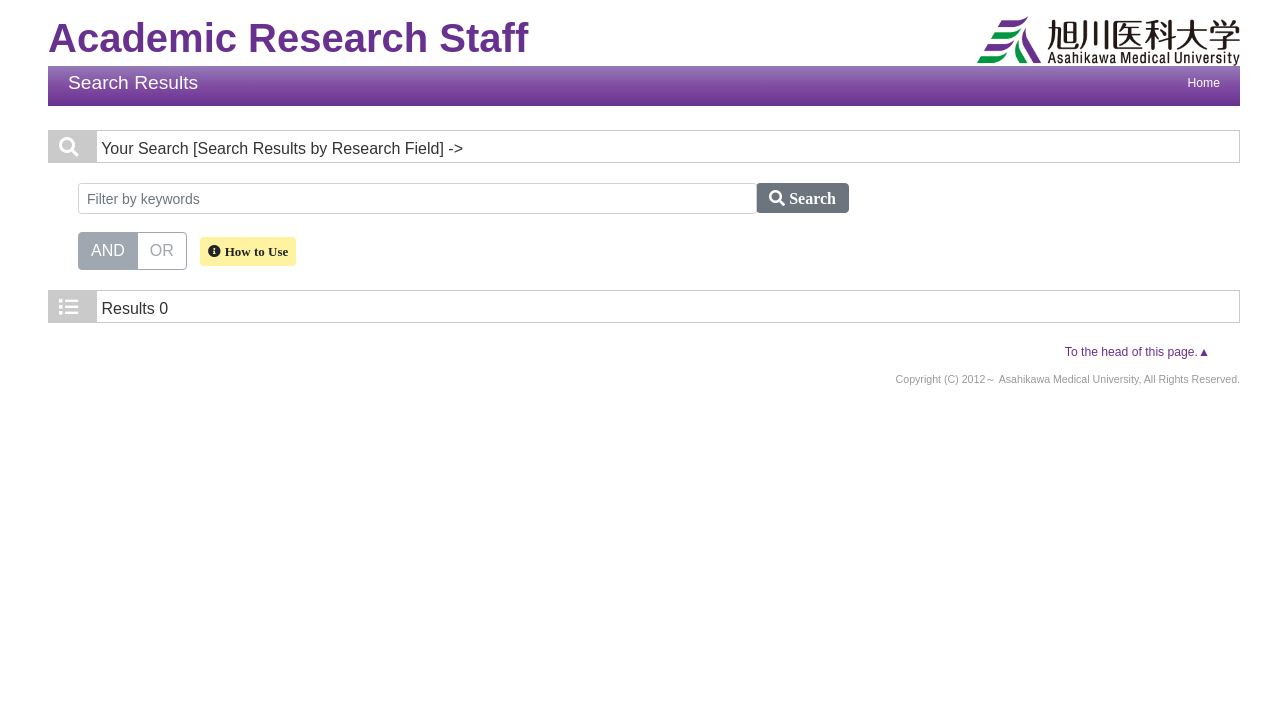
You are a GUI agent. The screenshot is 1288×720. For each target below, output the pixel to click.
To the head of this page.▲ (1137, 352)
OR (162, 249)
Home (1204, 83)
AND (108, 249)
